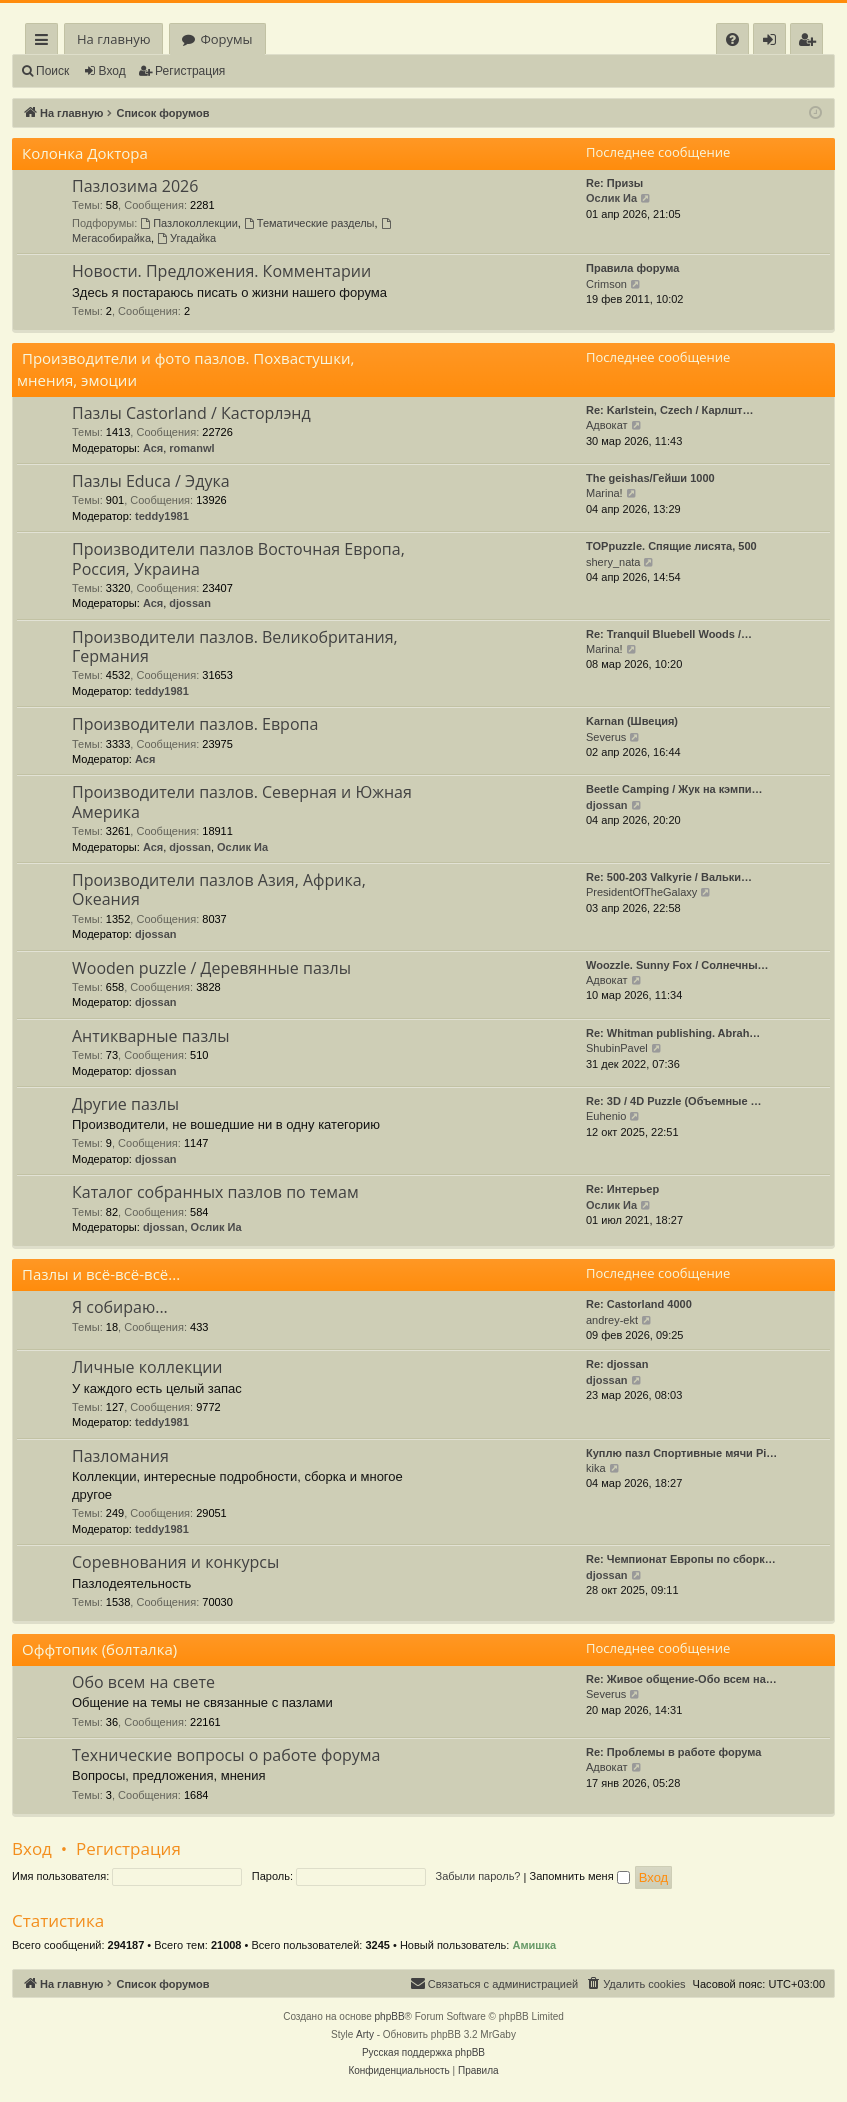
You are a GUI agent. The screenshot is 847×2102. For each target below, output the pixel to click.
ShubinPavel (617, 1048)
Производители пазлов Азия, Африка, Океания (219, 889)
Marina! (604, 493)
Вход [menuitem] (773, 42)
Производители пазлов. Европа (195, 724)
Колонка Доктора (85, 153)
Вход (112, 71)
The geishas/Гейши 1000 (650, 478)
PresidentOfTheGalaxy (641, 892)
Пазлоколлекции (189, 223)
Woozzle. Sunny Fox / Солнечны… (677, 965)
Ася (153, 448)
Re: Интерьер (622, 1189)
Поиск (52, 71)
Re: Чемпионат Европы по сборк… (681, 1559)
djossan (190, 603)
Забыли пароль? (478, 1876)
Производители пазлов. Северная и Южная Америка (242, 801)
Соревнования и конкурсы (175, 1562)
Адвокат (607, 425)
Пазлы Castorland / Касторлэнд (191, 413)
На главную (113, 39)
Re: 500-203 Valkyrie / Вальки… (669, 877)
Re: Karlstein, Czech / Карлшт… (670, 410)
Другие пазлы (125, 1104)
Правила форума (632, 268)
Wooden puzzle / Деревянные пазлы (211, 968)
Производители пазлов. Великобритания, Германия (235, 646)
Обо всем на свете (143, 1682)
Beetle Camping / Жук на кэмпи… (674, 789)
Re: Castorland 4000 (639, 1304)
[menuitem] (732, 39)
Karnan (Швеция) (632, 721)
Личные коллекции (147, 1367)
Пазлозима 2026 (135, 186)
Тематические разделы (309, 223)
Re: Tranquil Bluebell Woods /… (669, 634)
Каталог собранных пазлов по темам (215, 1192)
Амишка (534, 1945)
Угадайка (186, 238)
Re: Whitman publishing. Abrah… (673, 1033)
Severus (606, 737)
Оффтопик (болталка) (99, 1649)
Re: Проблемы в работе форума (673, 1752)
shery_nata (613, 562)
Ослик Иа (611, 198)
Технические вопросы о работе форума (226, 1755)
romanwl (191, 448)
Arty (365, 2034)
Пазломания (120, 1456)
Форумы (226, 39)
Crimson (606, 284)
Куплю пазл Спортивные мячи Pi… (681, 1453)
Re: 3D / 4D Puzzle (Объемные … (674, 1101)
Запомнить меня (579, 1876)
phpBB (390, 2016)
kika (596, 1468)
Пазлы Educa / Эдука (151, 481)
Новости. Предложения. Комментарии (221, 271)
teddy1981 (162, 516)
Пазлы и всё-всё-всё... (101, 1274)
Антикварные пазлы (151, 1036)
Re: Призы (614, 183)
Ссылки (45, 42)
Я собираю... (120, 1307)
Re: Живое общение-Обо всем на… (681, 1679)
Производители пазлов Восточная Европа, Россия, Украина (238, 558)
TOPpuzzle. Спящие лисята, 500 (671, 546)
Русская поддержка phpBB (423, 2052)
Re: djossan (617, 1364)
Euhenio (606, 1116)
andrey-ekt (612, 1320)
